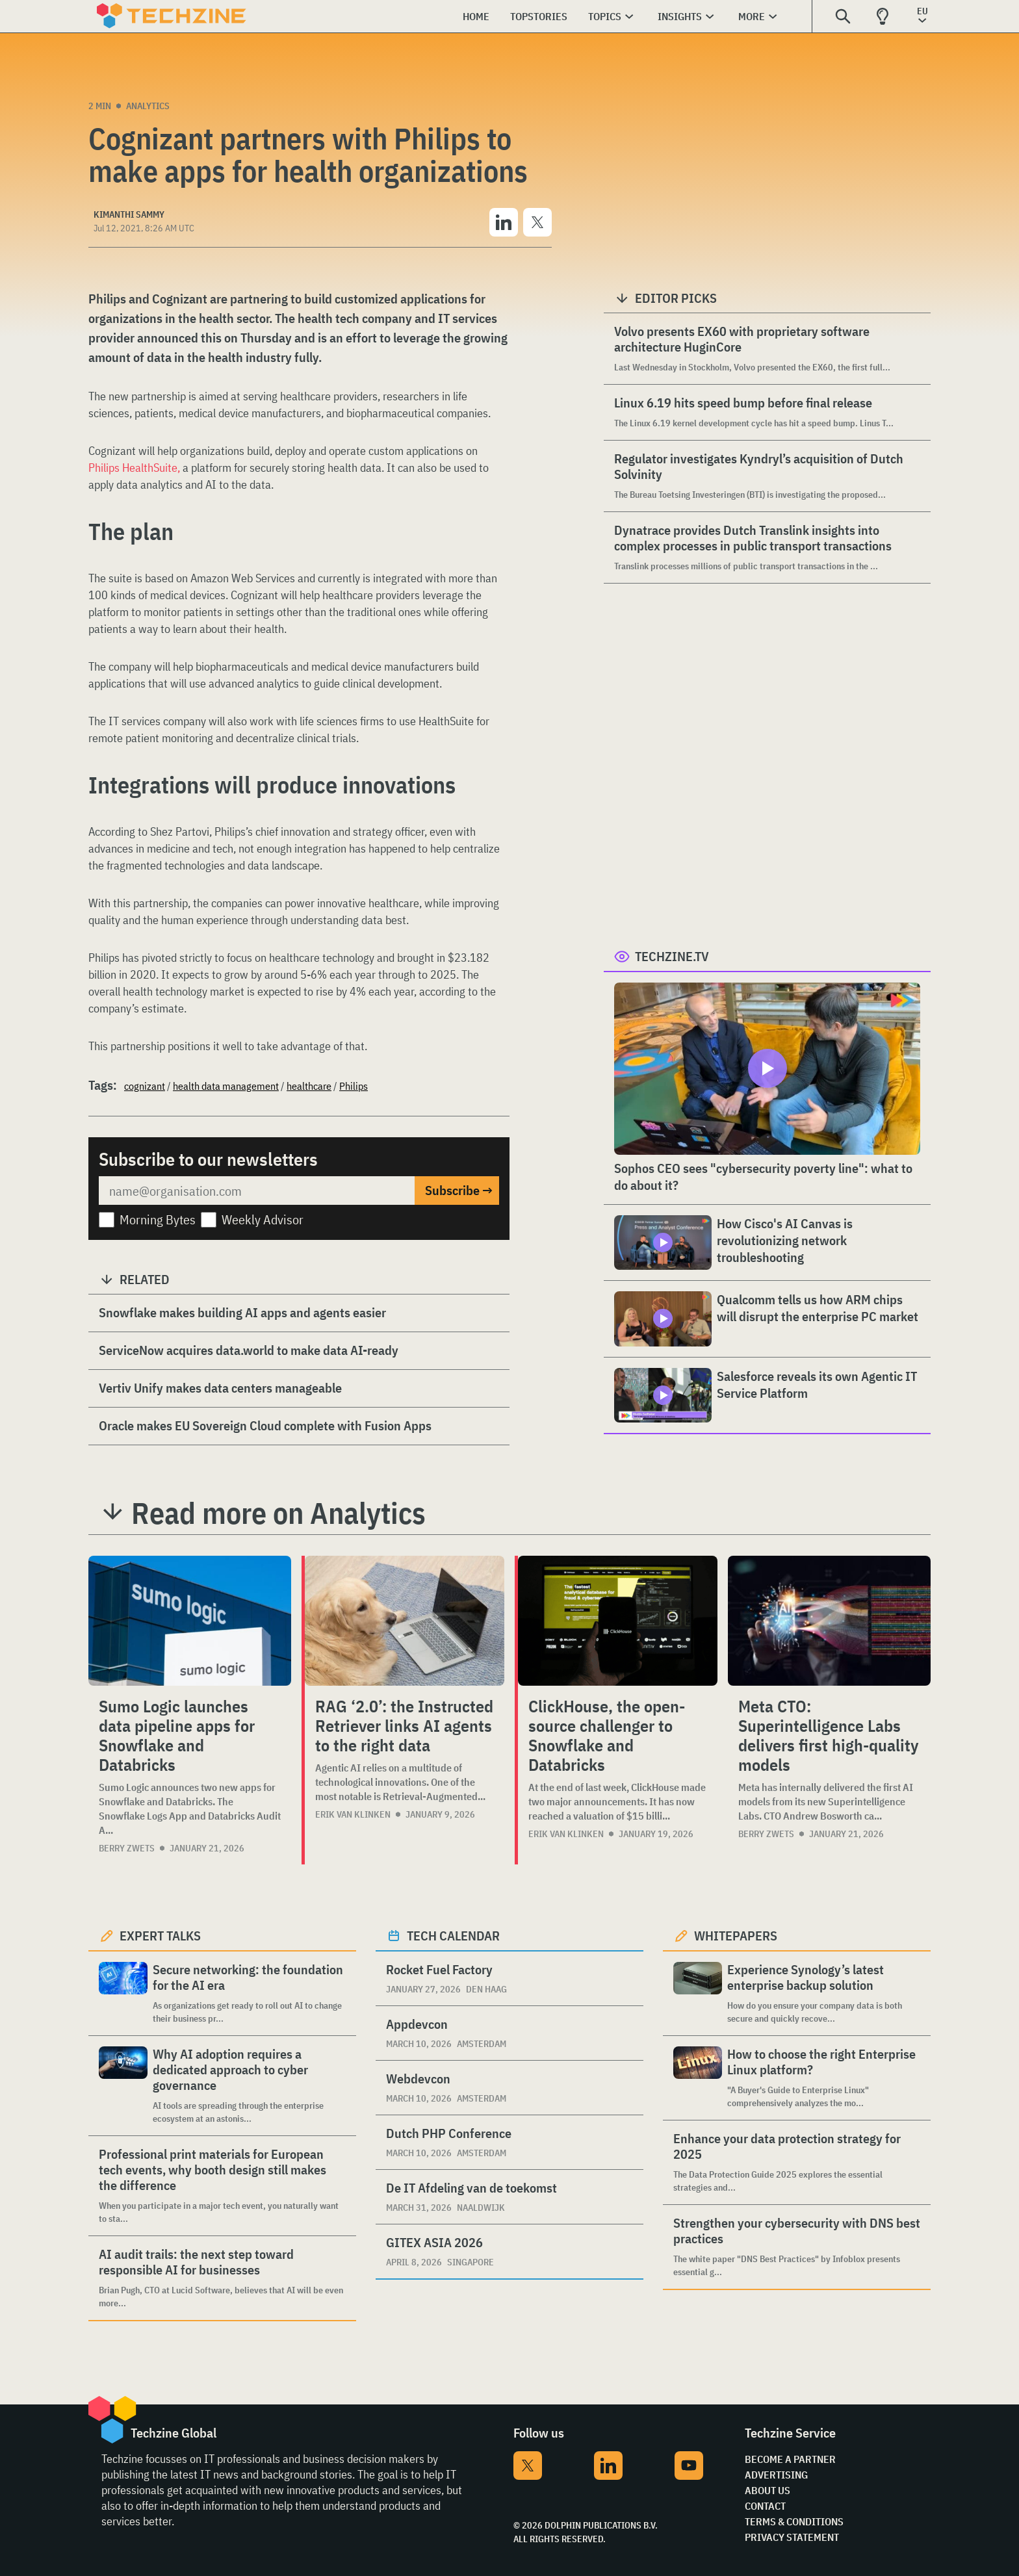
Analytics (148, 106)
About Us (767, 2490)
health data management (226, 1085)
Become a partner (790, 2459)
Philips (353, 1085)
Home (476, 16)
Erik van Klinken (353, 1814)
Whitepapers (735, 1935)
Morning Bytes (158, 1219)
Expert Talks (160, 1935)
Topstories (538, 16)
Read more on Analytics (278, 1513)
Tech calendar (453, 1935)
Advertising (776, 2474)
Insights (680, 16)
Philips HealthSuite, (135, 467)
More (751, 16)
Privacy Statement (792, 2537)
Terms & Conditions (794, 2521)
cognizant (144, 1085)
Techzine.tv (672, 956)
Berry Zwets (127, 1848)
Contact (765, 2505)
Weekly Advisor (262, 1219)
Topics (604, 16)
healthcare (309, 1085)
